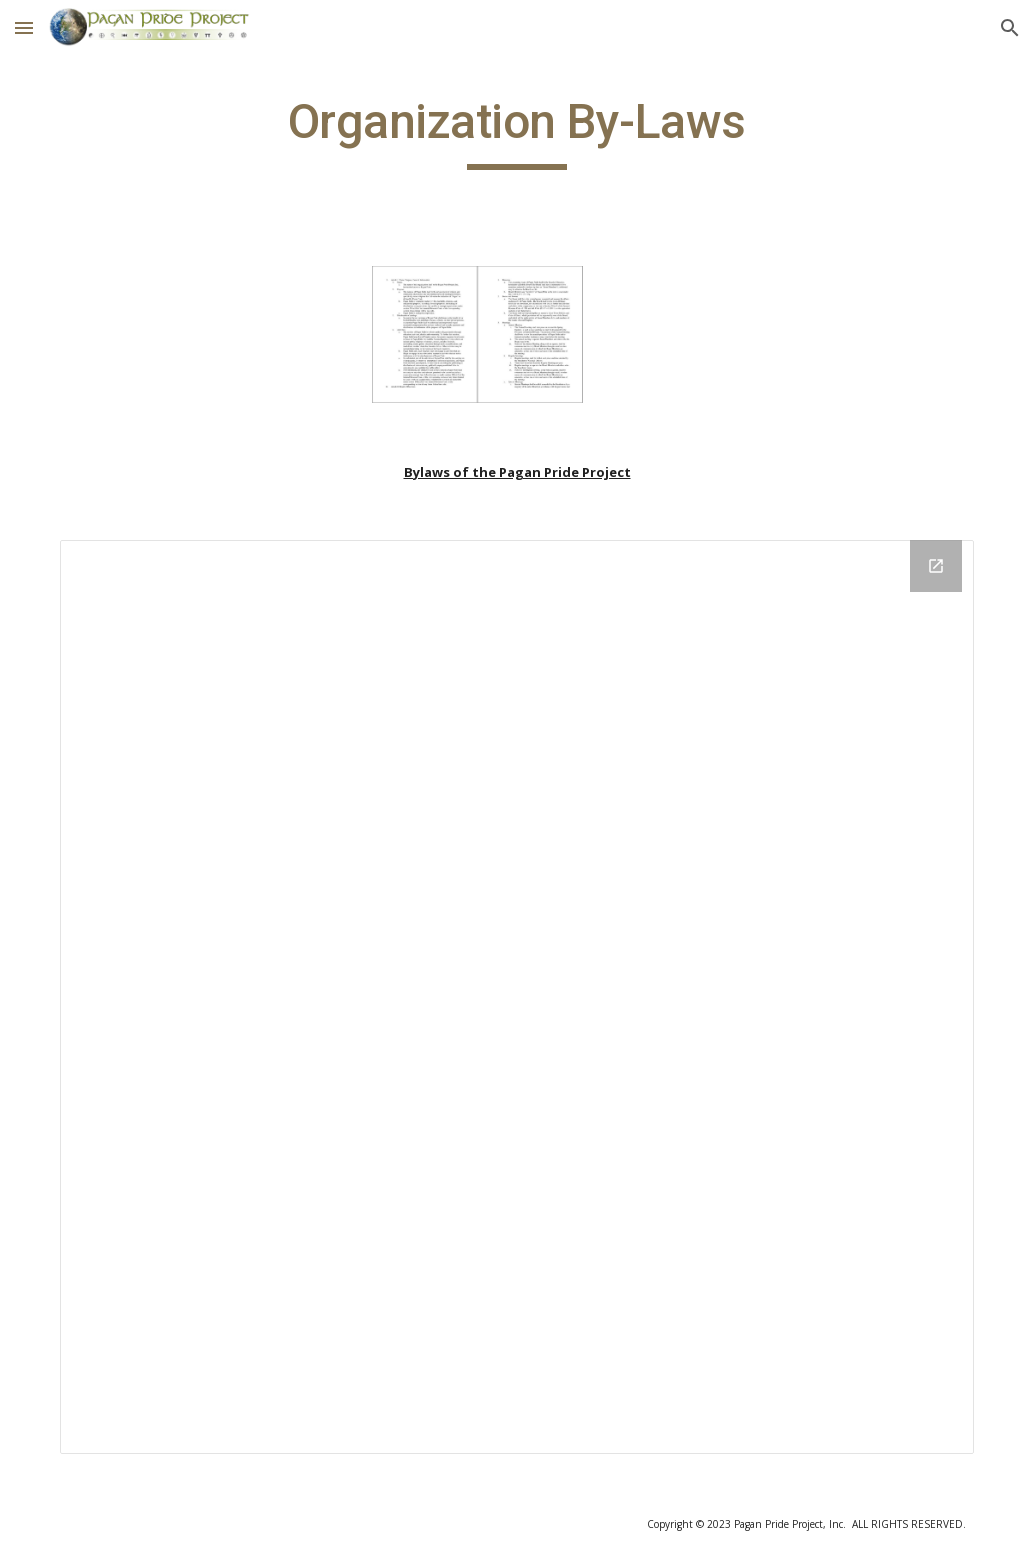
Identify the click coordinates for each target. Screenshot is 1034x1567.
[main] (517, 131)
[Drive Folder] (517, 997)
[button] (24, 27)
